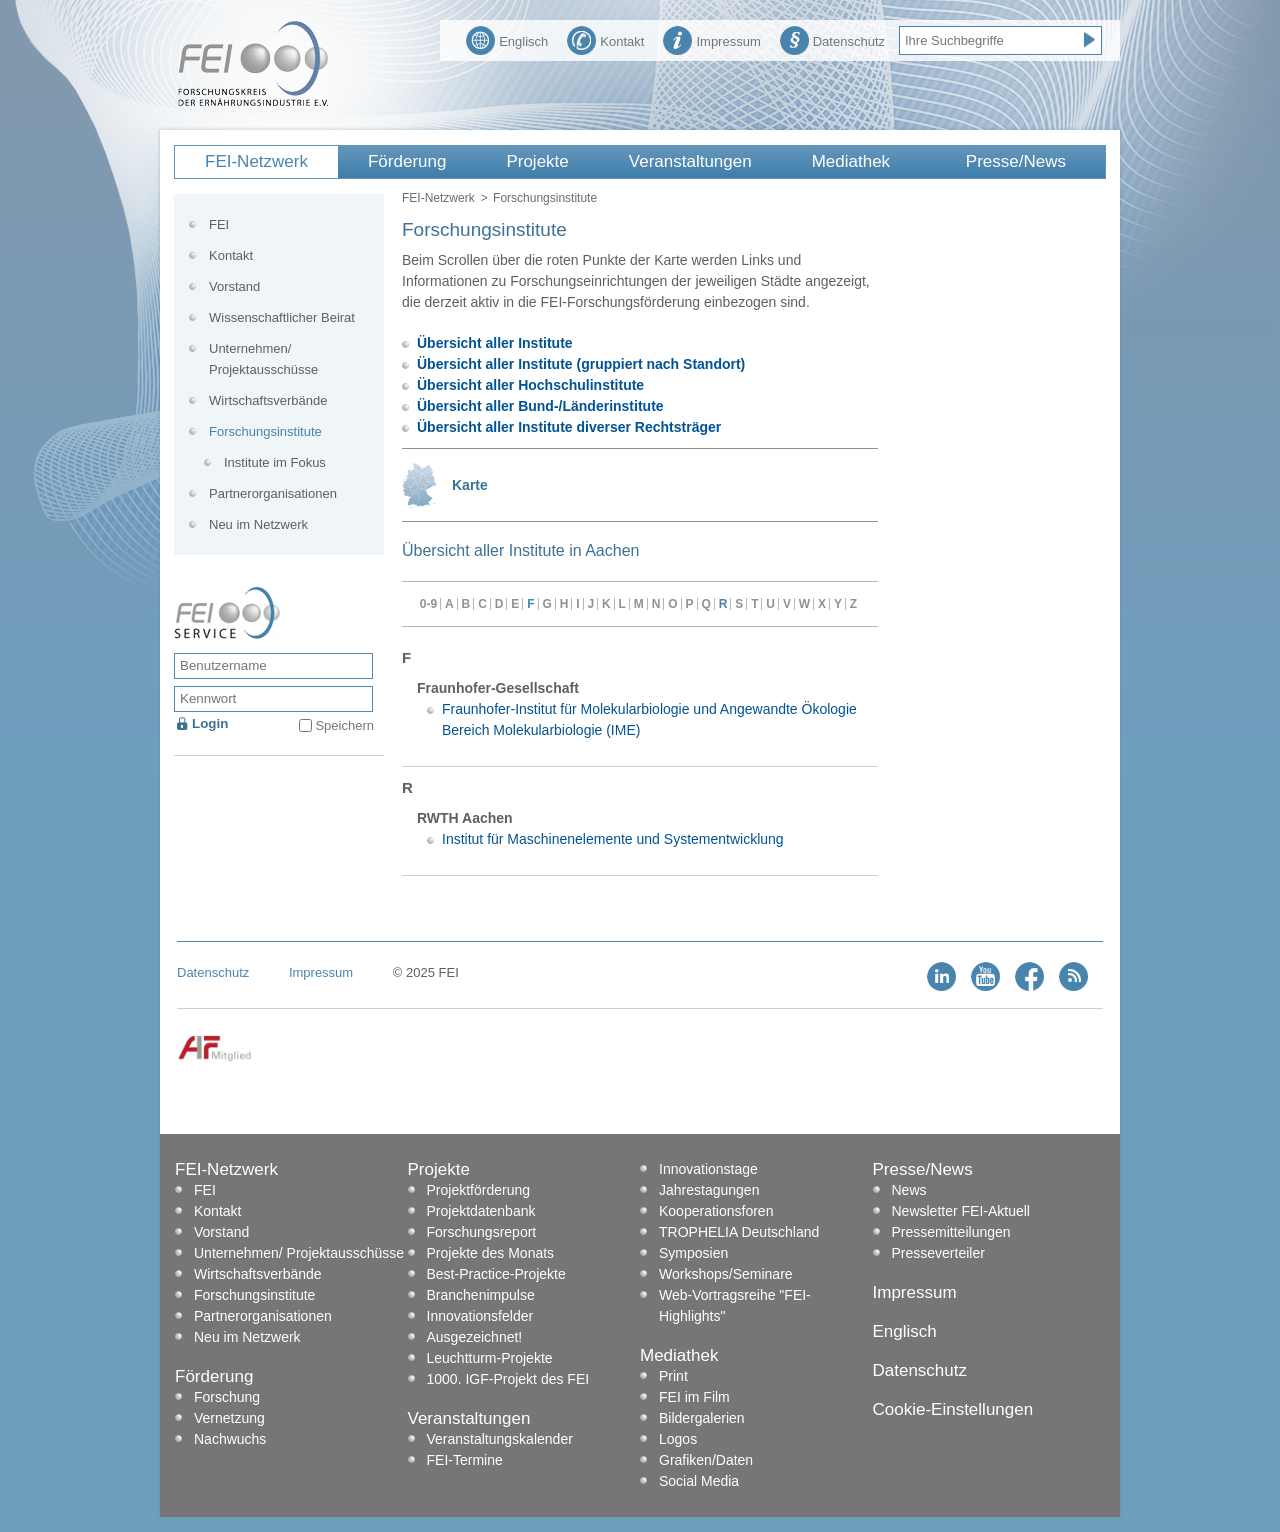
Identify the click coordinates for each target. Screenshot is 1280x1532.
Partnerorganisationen (273, 493)
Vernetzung (229, 1418)
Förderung (407, 161)
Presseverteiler (938, 1253)
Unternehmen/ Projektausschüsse (263, 359)
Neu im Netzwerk (258, 524)
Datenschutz (832, 39)
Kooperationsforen (716, 1211)
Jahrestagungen (709, 1190)
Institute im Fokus (275, 462)
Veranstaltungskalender (500, 1439)
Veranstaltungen (690, 161)
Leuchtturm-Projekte (490, 1358)
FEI (219, 224)
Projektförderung (479, 1190)
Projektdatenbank (481, 1211)
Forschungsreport (482, 1232)
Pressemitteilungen (951, 1232)
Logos (678, 1439)
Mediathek (851, 161)
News (909, 1190)
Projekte (537, 161)
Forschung (227, 1397)
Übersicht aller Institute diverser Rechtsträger (569, 427)
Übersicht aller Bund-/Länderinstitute (540, 406)
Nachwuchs (230, 1439)
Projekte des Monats (491, 1253)
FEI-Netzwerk (256, 161)
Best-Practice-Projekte (496, 1274)
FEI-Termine (465, 1460)
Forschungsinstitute (265, 431)
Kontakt (605, 39)
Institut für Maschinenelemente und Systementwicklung (613, 839)
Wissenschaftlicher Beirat (282, 317)
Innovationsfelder (480, 1316)
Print (673, 1376)
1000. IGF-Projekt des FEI (508, 1379)
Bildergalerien (702, 1418)
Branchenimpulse (481, 1295)
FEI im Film (694, 1397)
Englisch (507, 39)
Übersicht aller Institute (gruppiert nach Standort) (581, 364)
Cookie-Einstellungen (953, 1409)
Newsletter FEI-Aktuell (961, 1211)
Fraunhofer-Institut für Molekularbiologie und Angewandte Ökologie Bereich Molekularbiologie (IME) (649, 719)
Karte (470, 485)
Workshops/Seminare (726, 1274)
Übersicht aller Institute (495, 343)
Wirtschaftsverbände (268, 400)
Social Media (699, 1481)
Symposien (693, 1253)
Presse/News (1016, 161)
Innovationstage (708, 1169)
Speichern (344, 725)
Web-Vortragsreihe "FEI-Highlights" (735, 1305)
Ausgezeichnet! (475, 1337)
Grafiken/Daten (706, 1460)
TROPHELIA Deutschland (739, 1232)
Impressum (711, 39)
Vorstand (234, 286)
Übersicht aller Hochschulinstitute (530, 385)
